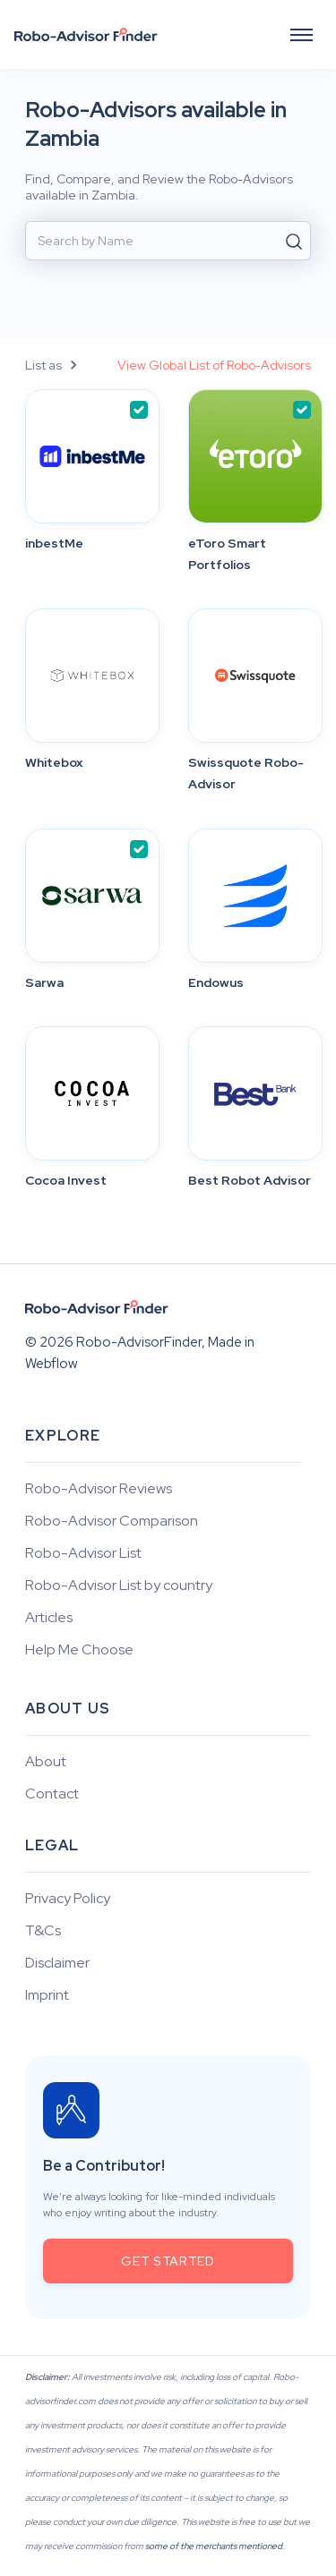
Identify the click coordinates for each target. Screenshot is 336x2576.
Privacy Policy (67, 1899)
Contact (52, 1794)
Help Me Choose (79, 1650)
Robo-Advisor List (83, 1553)
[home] (86, 35)
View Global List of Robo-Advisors (214, 365)
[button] (301, 34)
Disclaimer (57, 1963)
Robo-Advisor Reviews (98, 1489)
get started (168, 2261)
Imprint (47, 1995)
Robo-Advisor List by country (118, 1585)
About (45, 1762)
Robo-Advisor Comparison (111, 1521)
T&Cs (43, 1931)
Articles (49, 1618)
